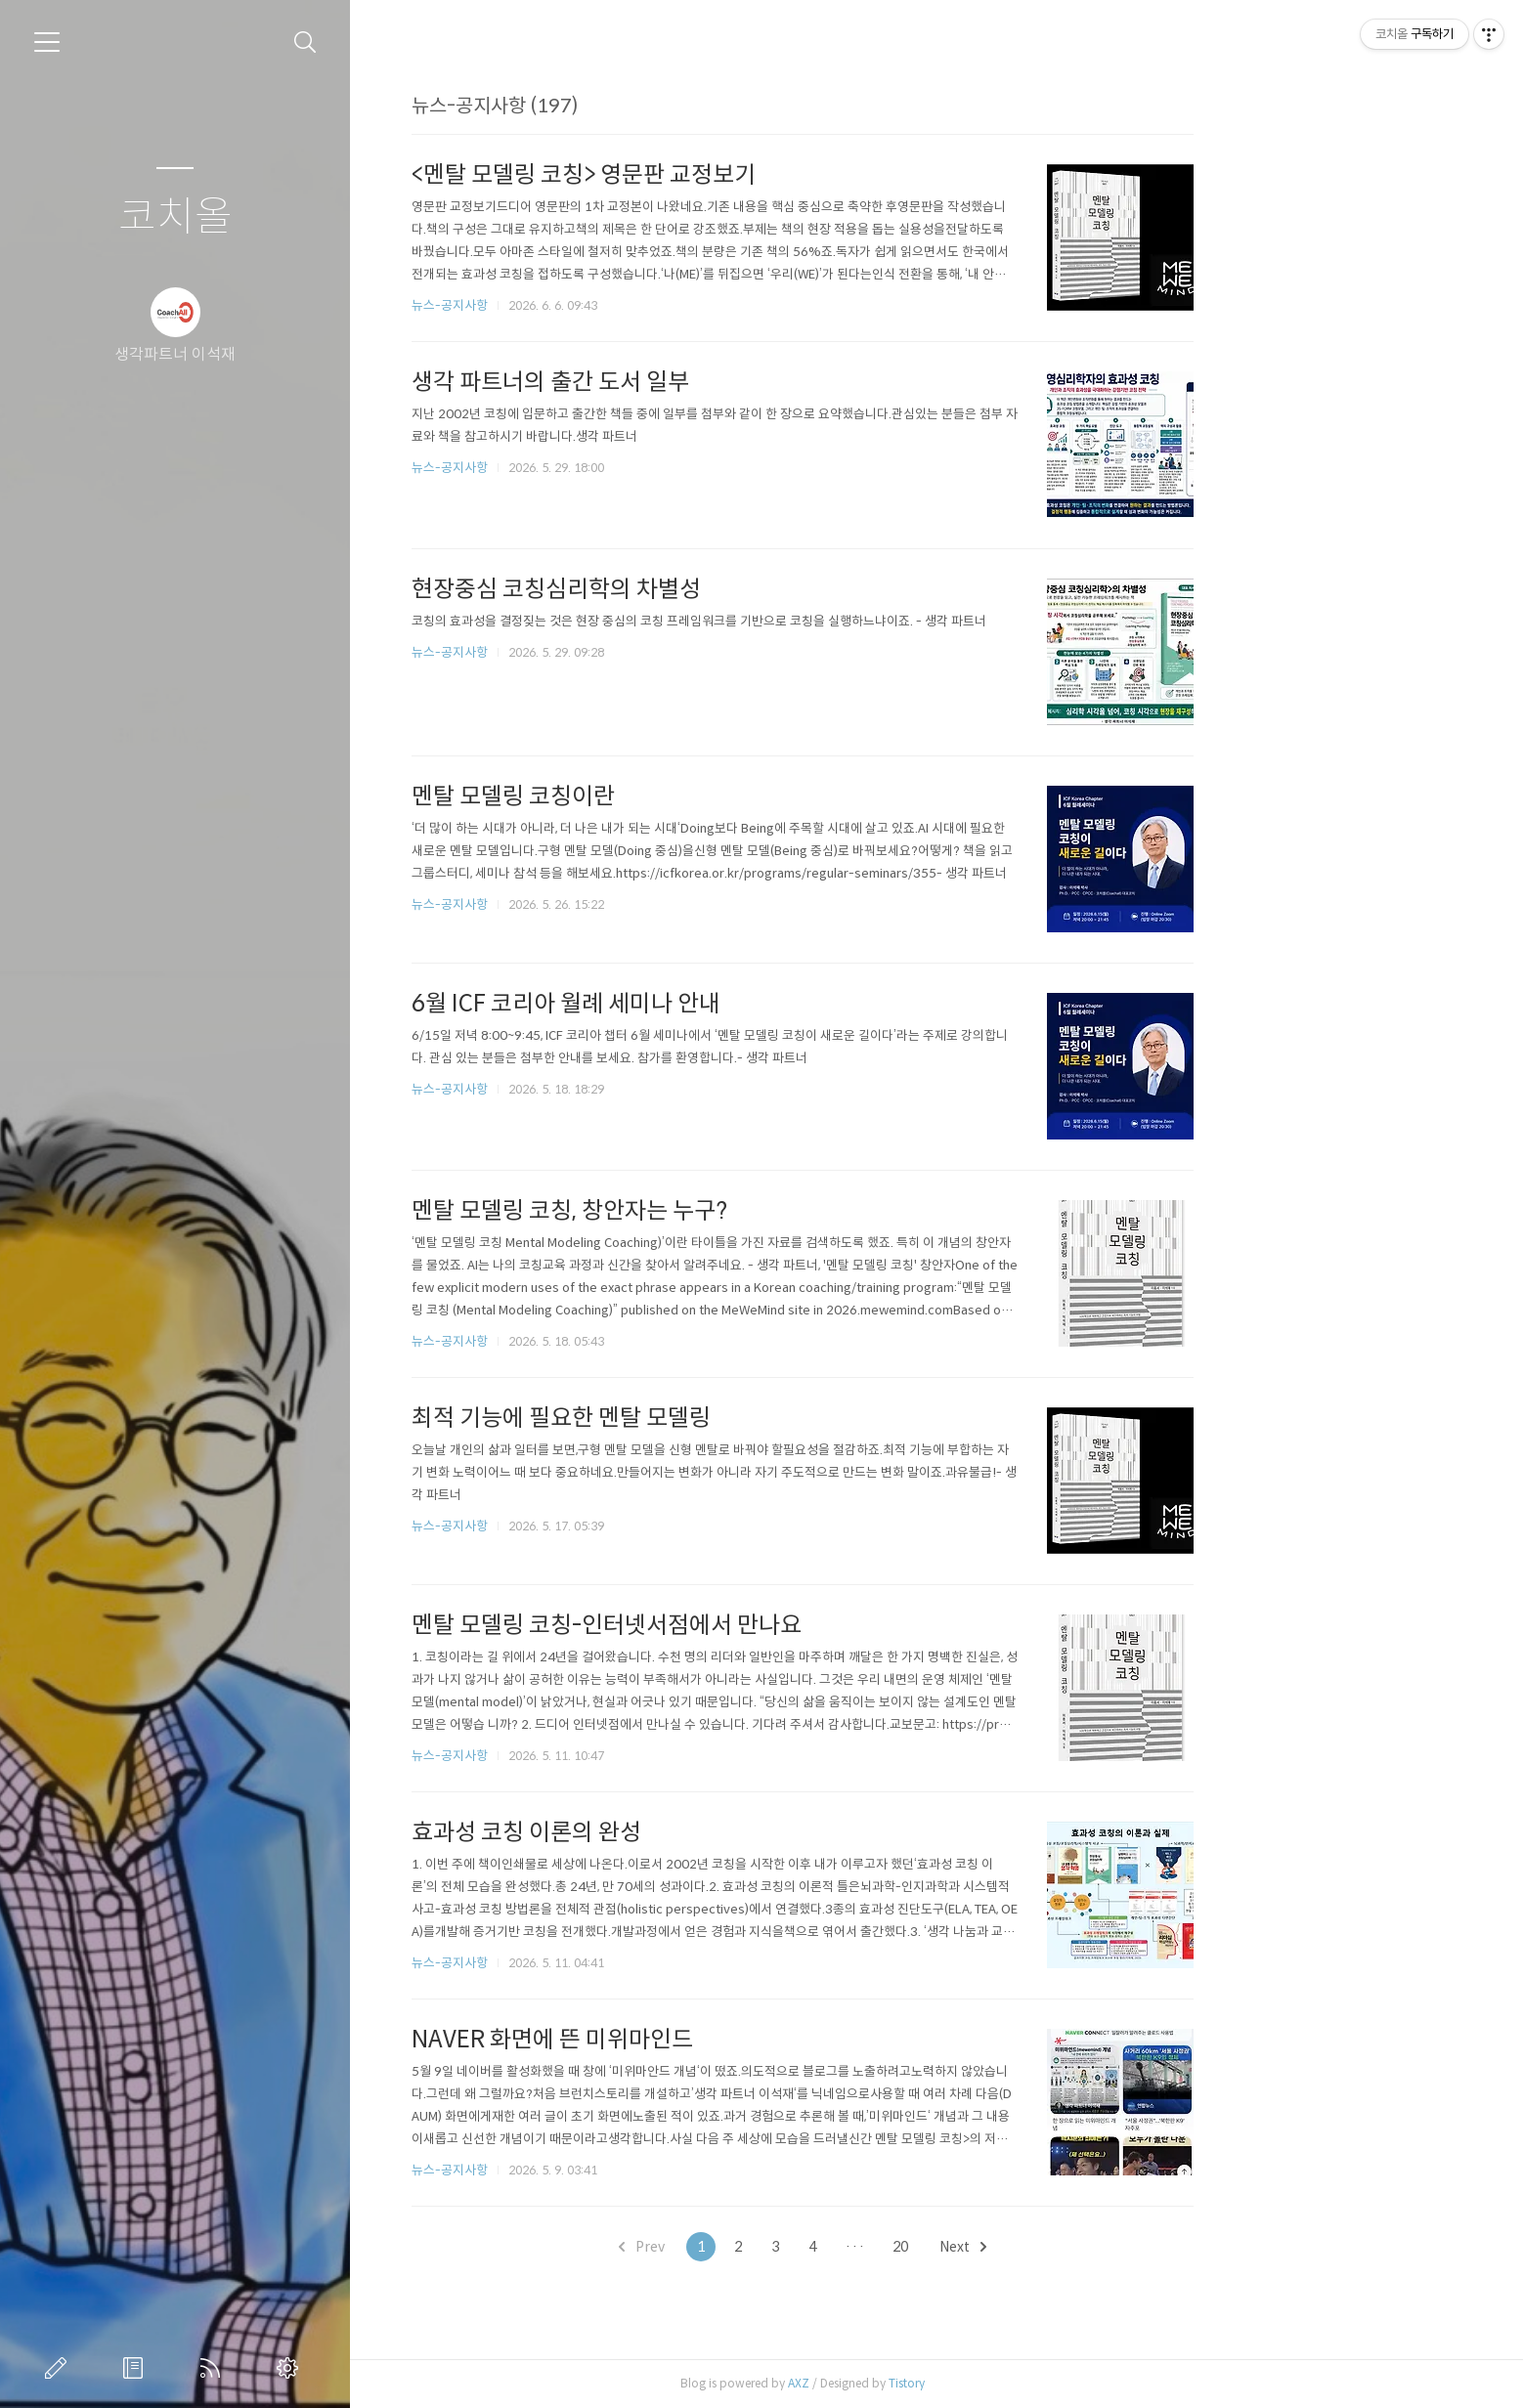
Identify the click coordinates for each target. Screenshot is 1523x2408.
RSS (214, 2367)
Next (1096, 2247)
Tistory (1041, 2383)
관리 (291, 2367)
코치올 (175, 217)
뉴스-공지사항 (583, 305)
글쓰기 (59, 2367)
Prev (776, 2247)
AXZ (932, 2383)
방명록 (136, 2367)
